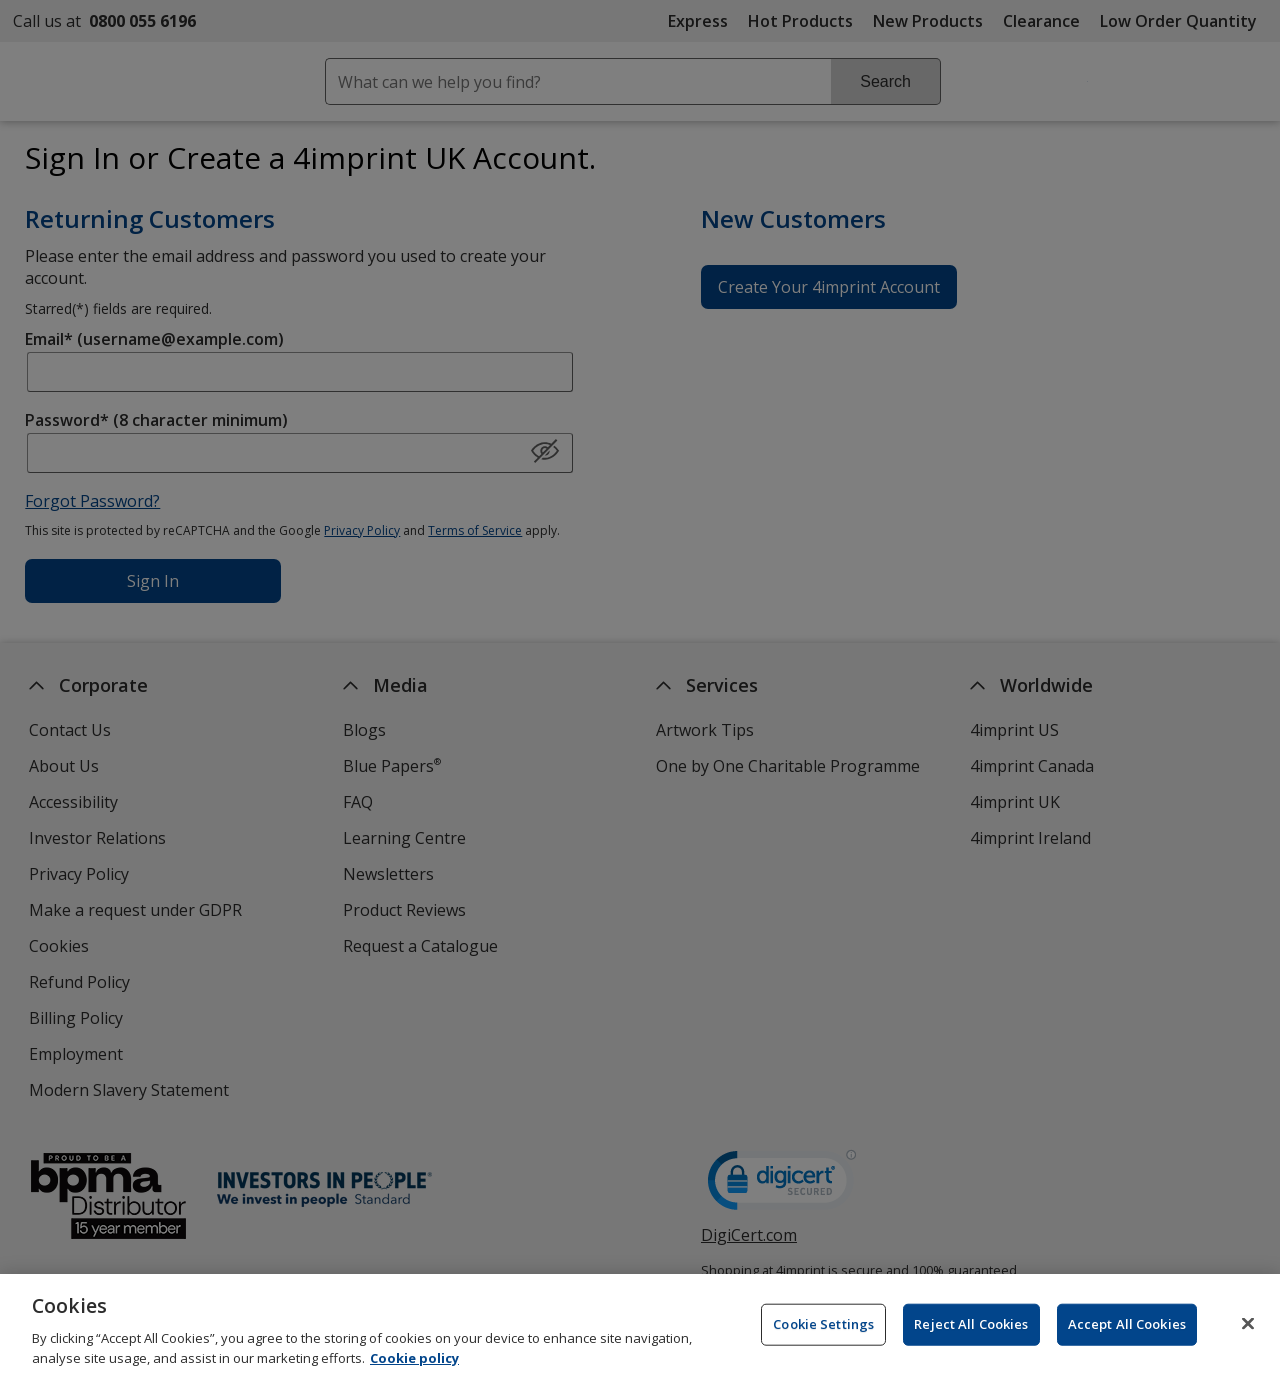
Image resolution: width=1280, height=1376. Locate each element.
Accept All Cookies (1127, 1333)
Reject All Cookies (971, 1333)
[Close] (1248, 1333)
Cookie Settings (823, 1333)
